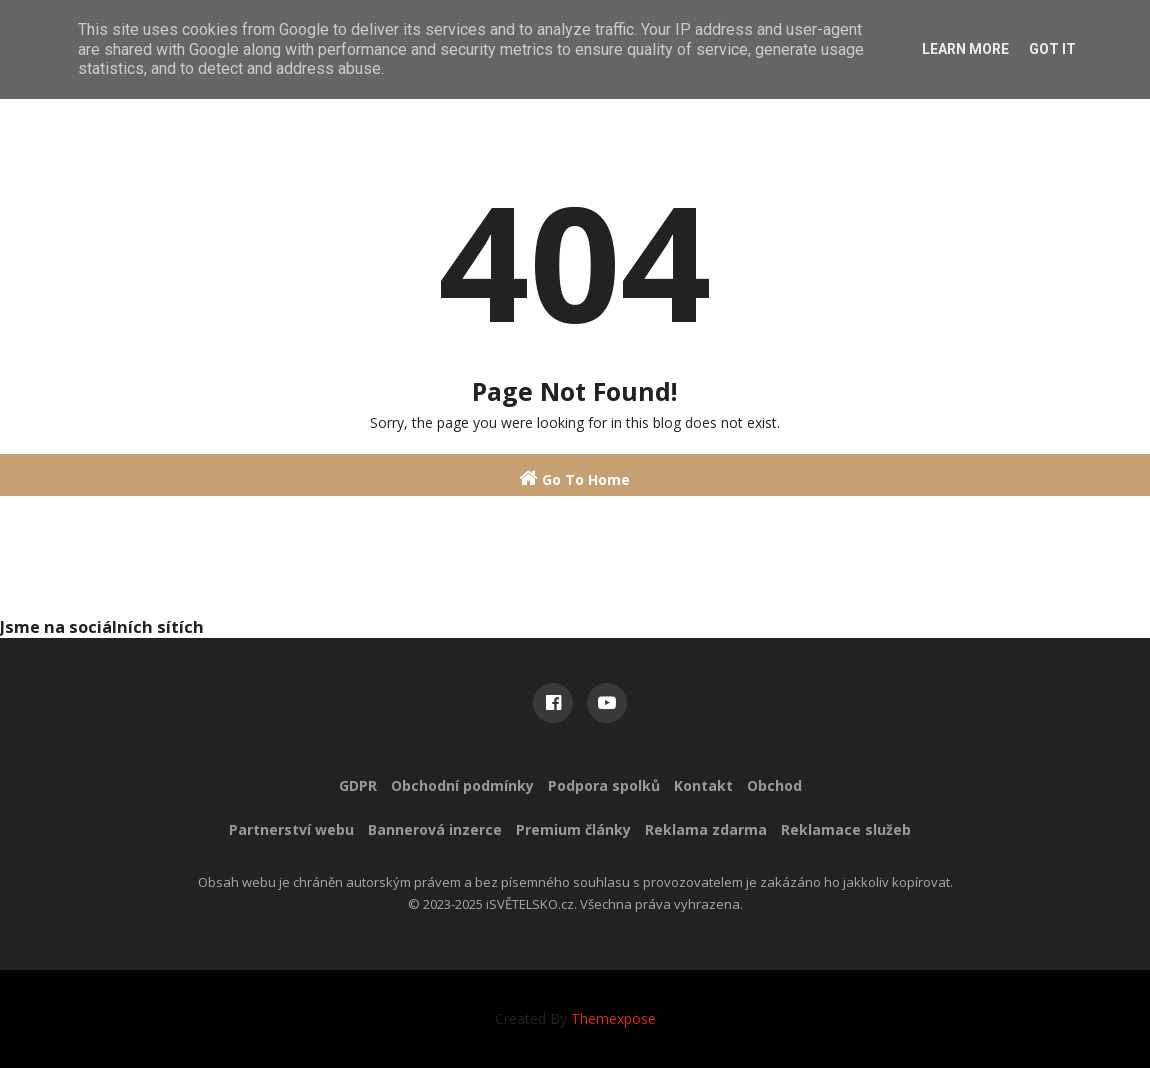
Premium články (573, 829)
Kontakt (703, 785)
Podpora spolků (604, 785)
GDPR (358, 785)
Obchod (774, 785)
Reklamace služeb (846, 829)
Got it (1052, 49)
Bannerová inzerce (435, 829)
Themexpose (613, 1018)
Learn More (965, 49)
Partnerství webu (291, 829)
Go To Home (575, 478)
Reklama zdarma (706, 829)
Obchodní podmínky (462, 785)
